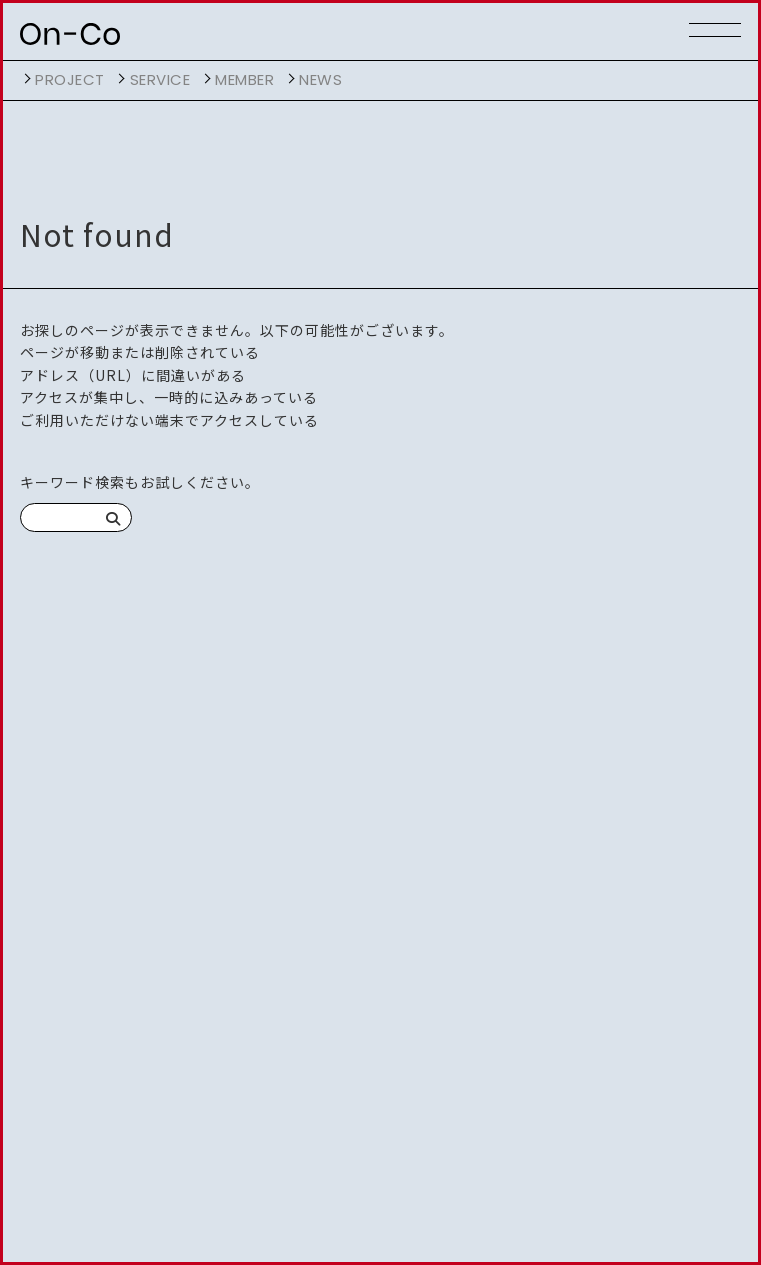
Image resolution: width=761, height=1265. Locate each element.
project (70, 79)
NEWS (320, 79)
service (160, 79)
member (244, 79)
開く (25, 79)
